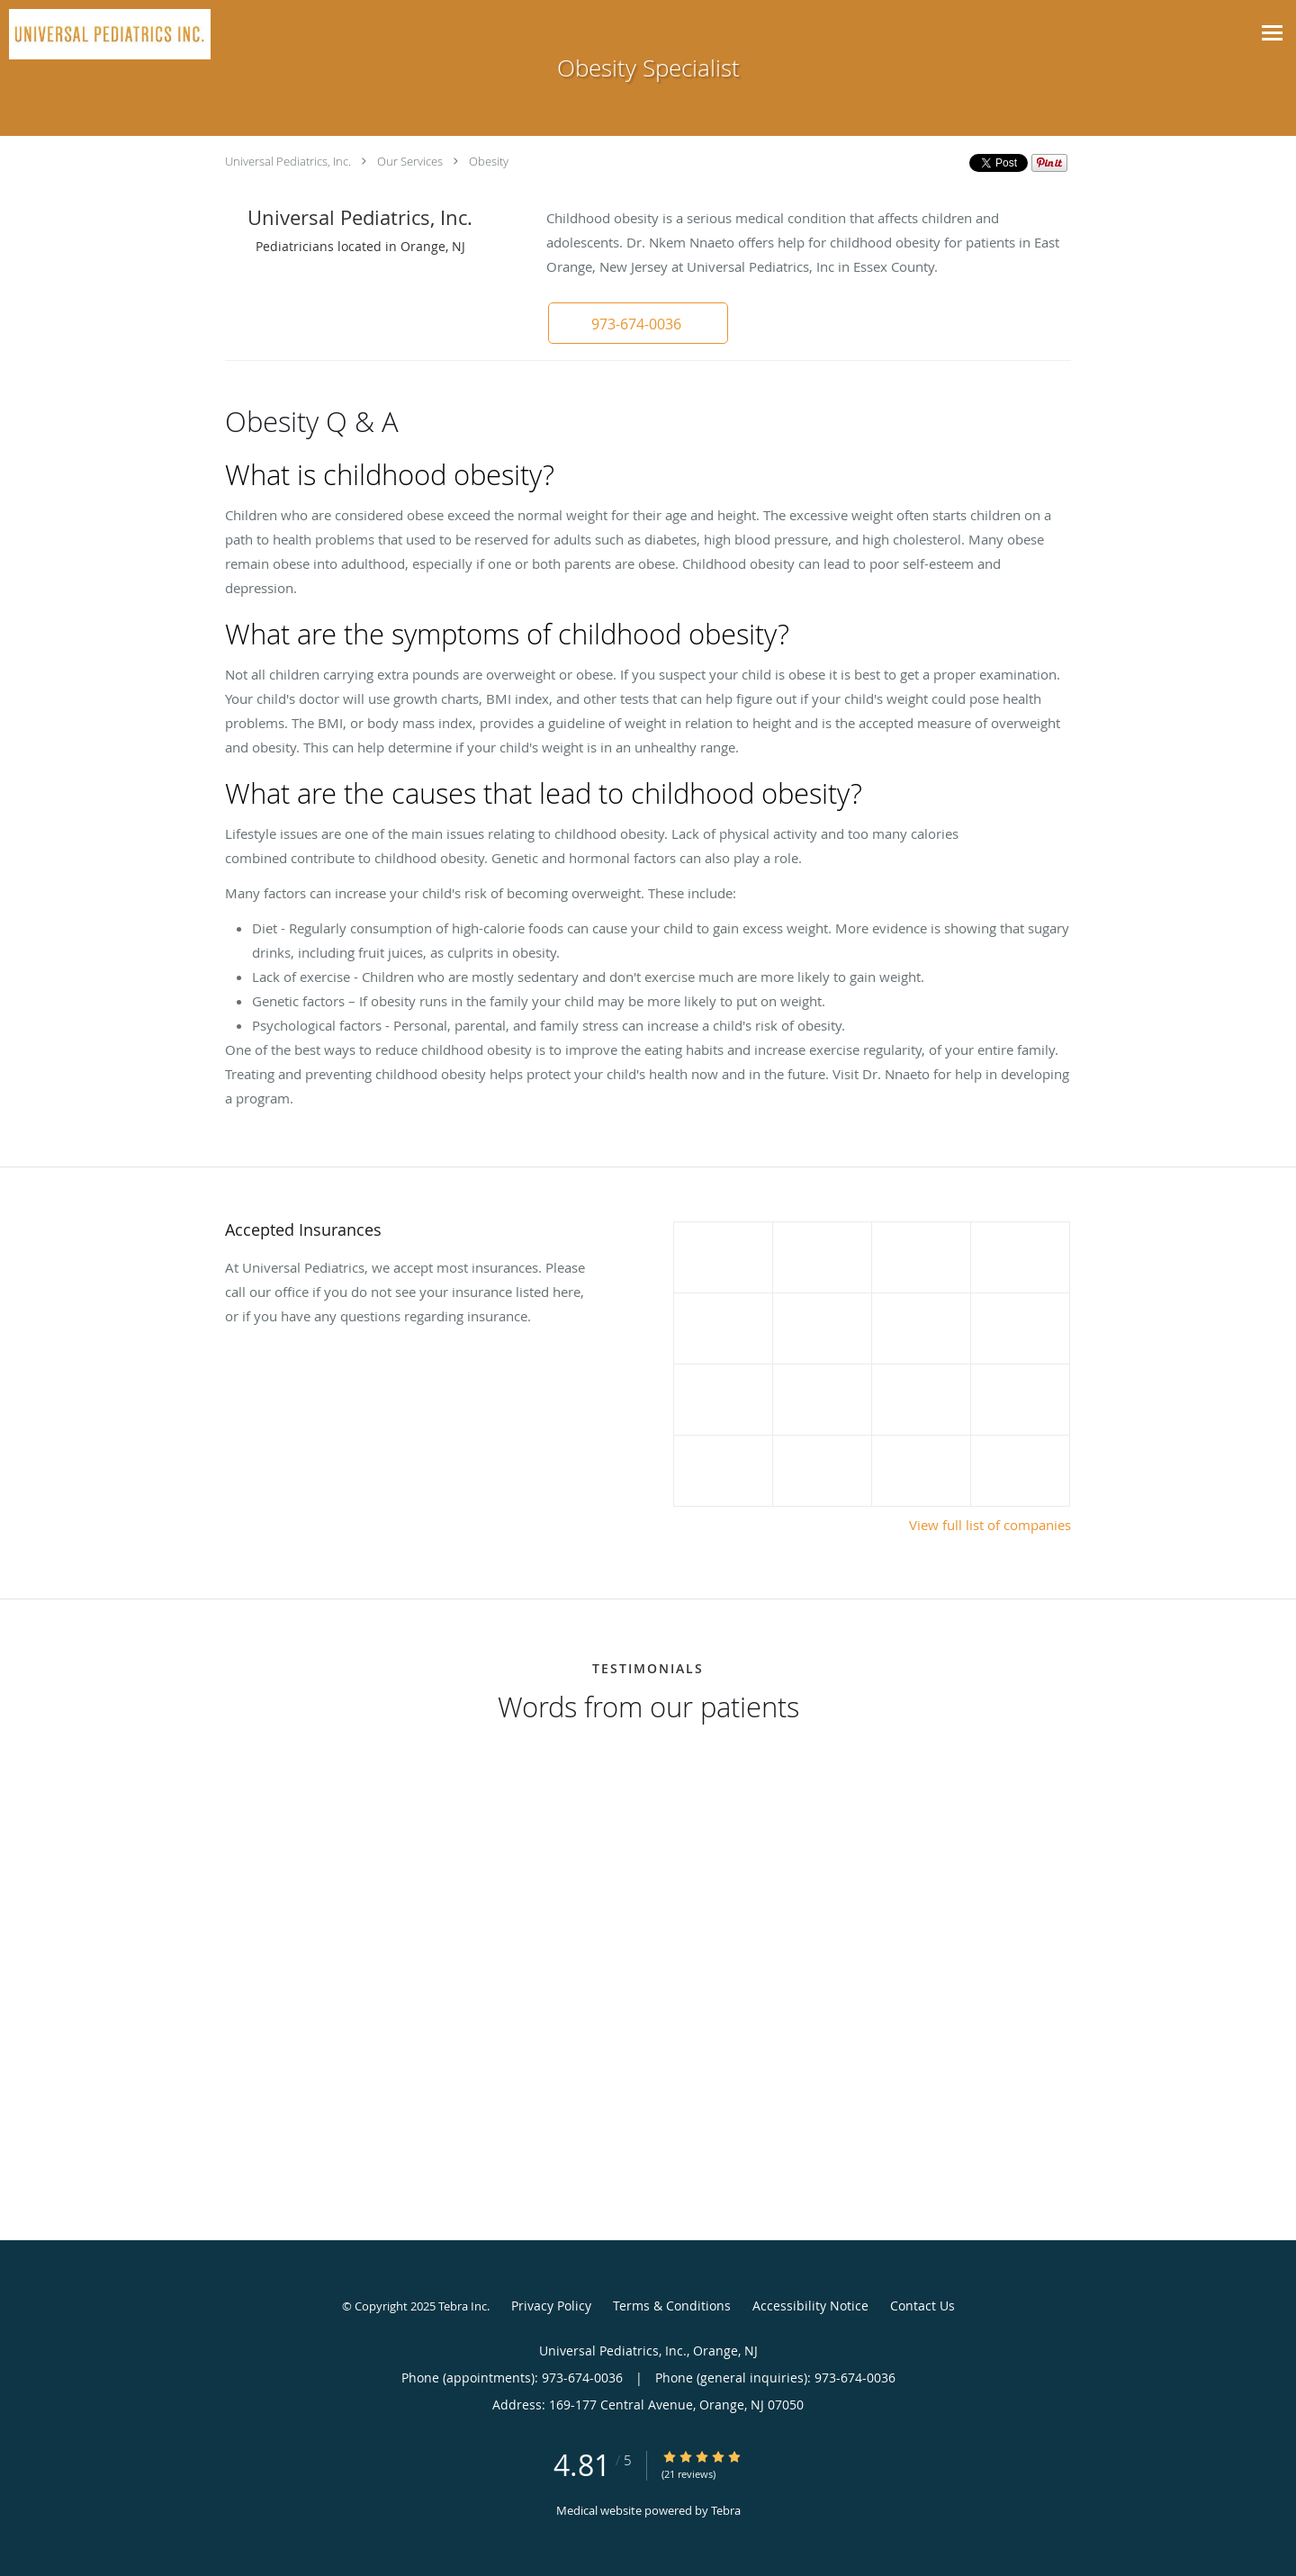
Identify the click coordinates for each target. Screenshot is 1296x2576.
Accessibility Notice (810, 2305)
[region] (648, 1948)
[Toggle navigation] (1272, 33)
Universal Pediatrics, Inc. (288, 161)
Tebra (726, 2510)
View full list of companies (990, 1525)
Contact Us (922, 2305)
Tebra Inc (462, 2306)
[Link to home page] (105, 34)
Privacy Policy (551, 2305)
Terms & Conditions (672, 2305)
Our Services (410, 161)
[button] (638, 323)
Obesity (488, 161)
